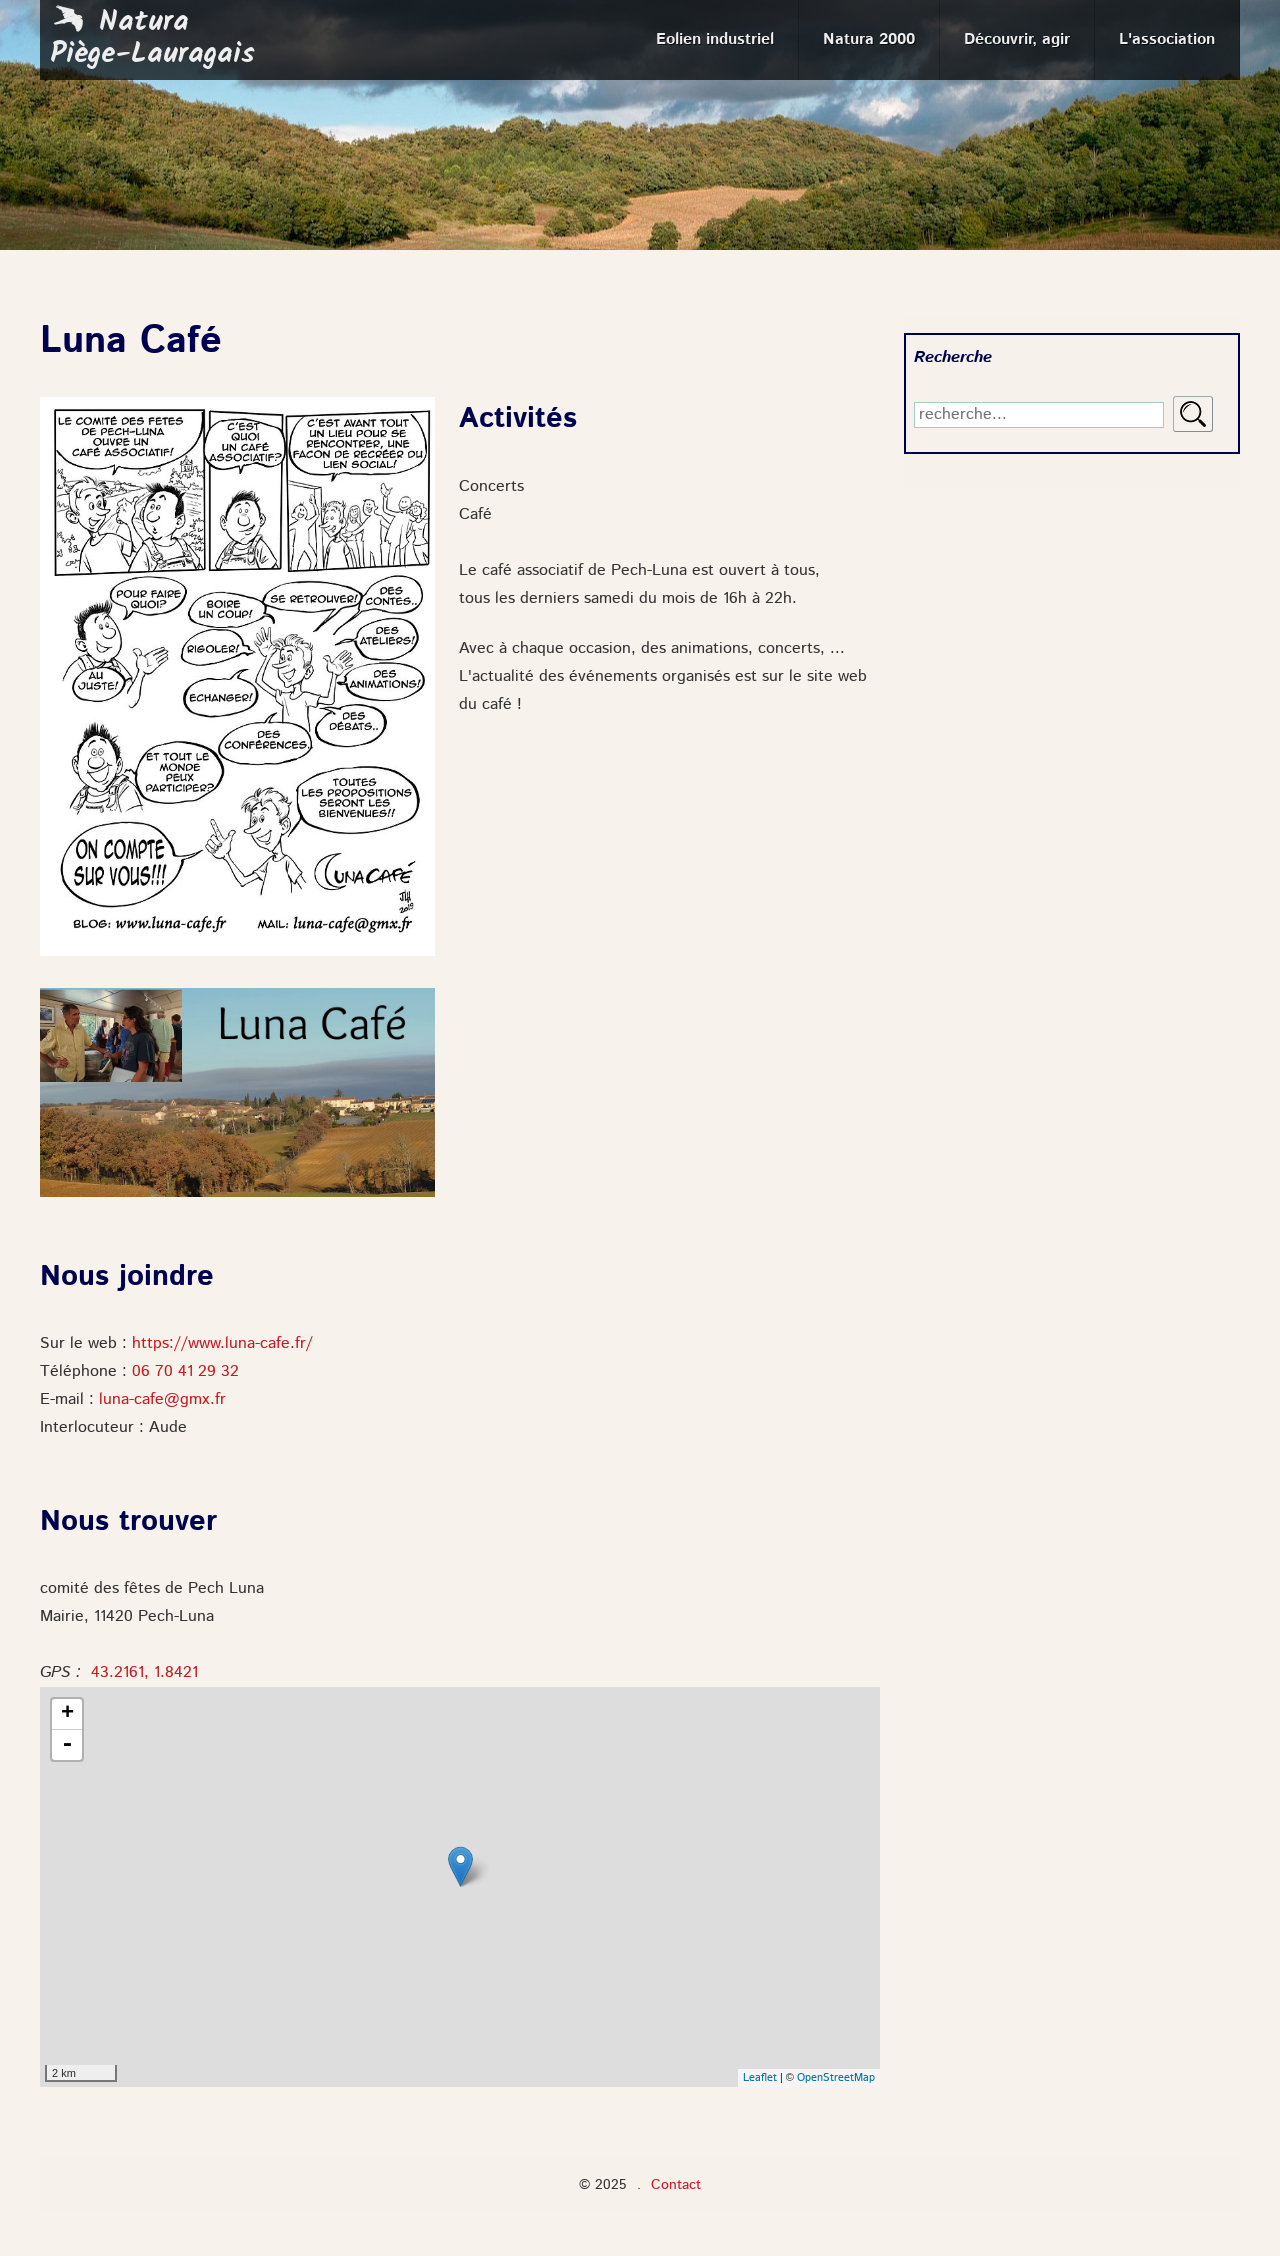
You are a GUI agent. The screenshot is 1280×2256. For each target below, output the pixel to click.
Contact (676, 2185)
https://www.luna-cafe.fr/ (222, 1344)
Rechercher (1193, 414)
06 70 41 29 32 (185, 1372)
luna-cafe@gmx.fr (162, 1400)
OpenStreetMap (836, 2078)
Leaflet (760, 2078)
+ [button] (67, 1714)
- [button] (67, 1745)
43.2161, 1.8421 (144, 1673)
